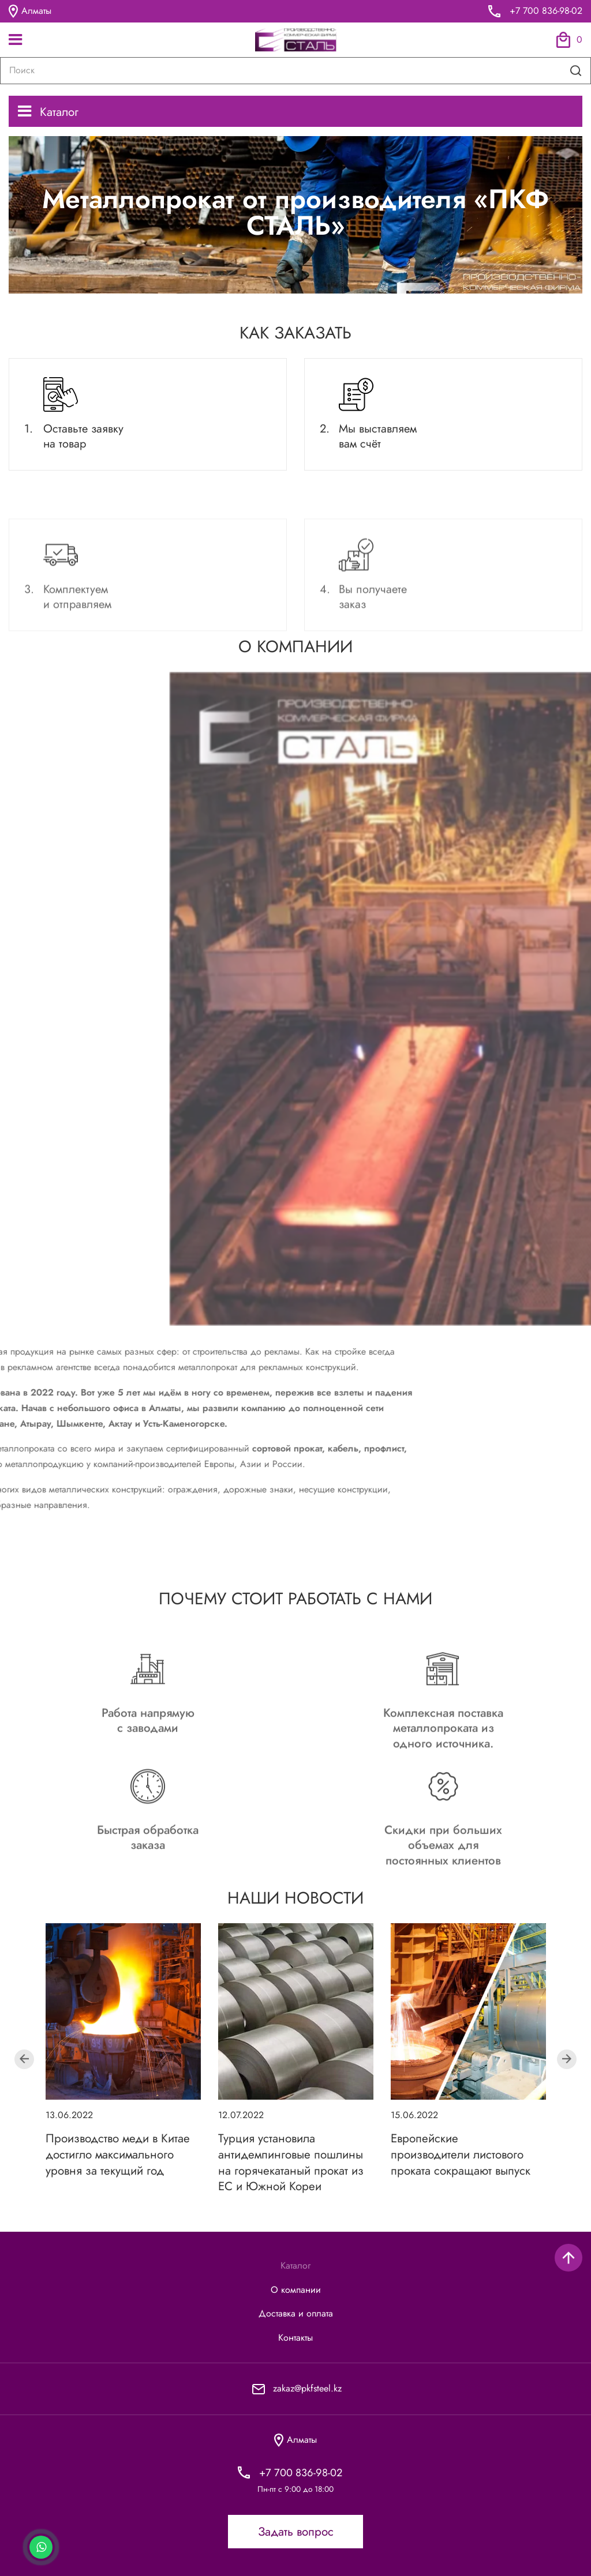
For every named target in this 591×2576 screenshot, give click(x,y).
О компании (296, 2290)
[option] (123, 2051)
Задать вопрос (296, 2531)
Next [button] (567, 2059)
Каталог (48, 112)
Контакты (295, 2337)
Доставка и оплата (296, 2313)
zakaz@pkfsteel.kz (307, 2388)
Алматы (30, 11)
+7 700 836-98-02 (546, 11)
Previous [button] (24, 2059)
